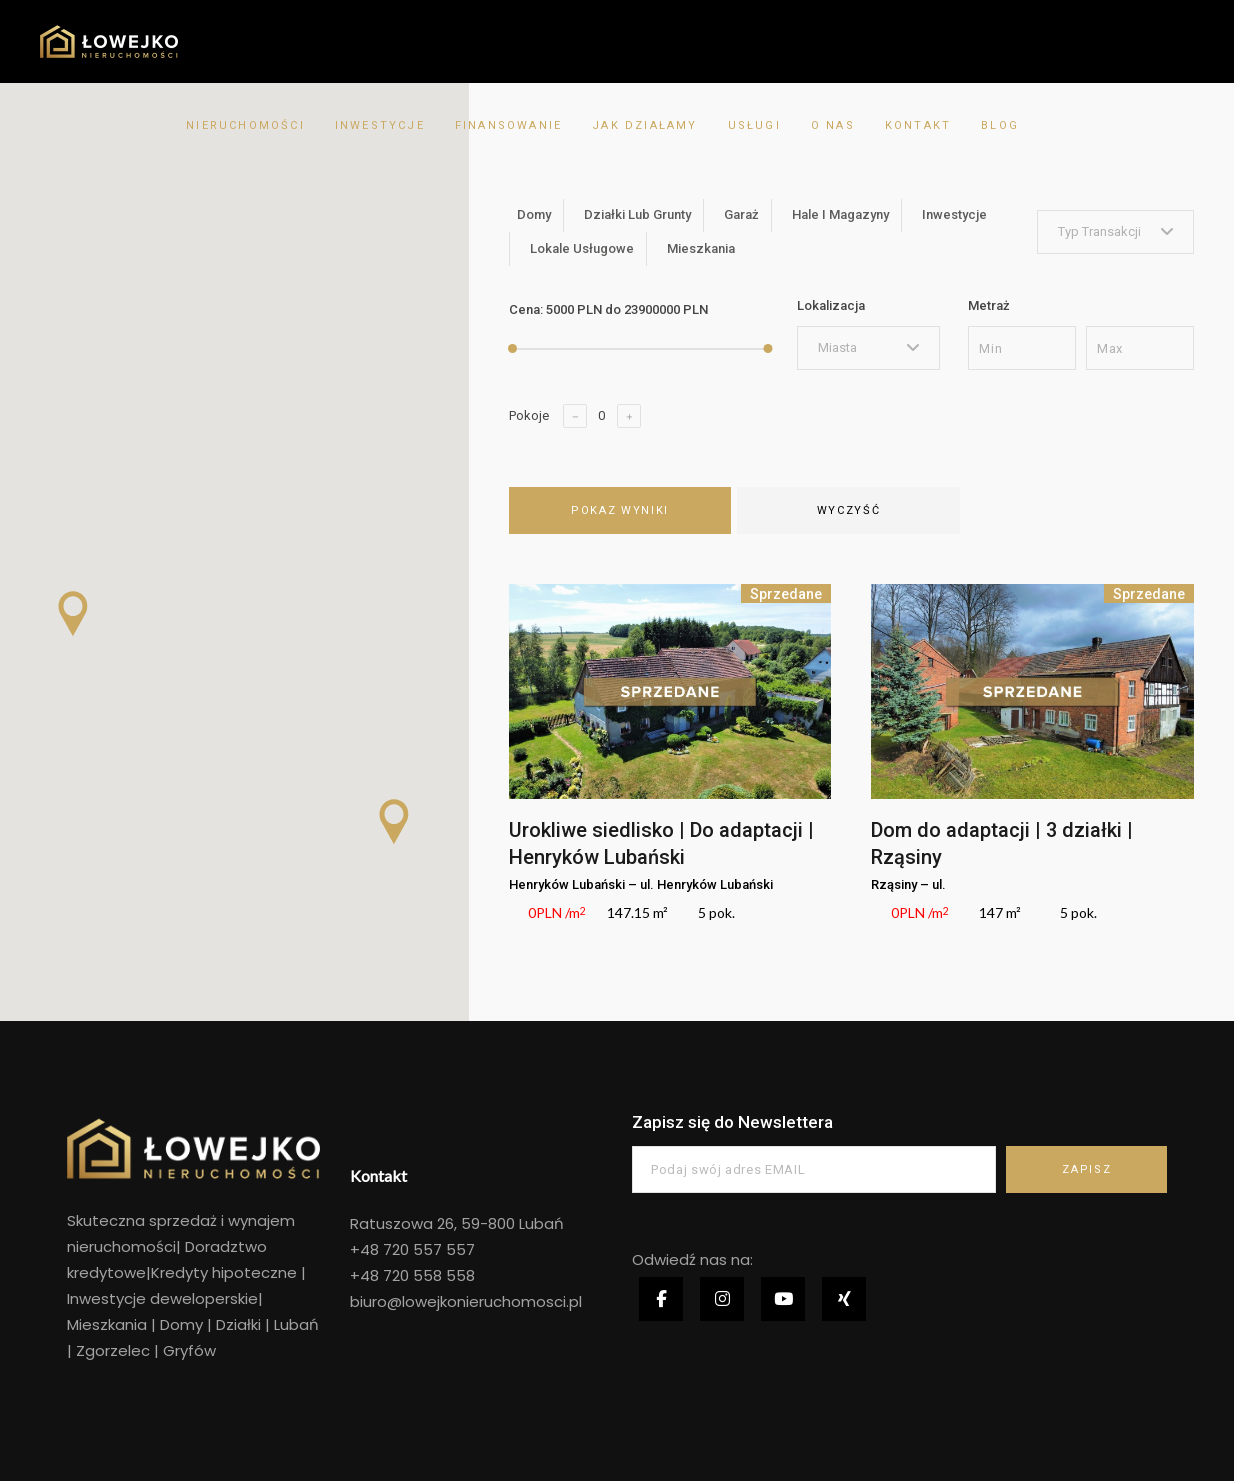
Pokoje (529, 415)
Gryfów (189, 1350)
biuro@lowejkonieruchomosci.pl (466, 1301)
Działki (238, 1324)
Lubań (294, 1324)
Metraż (989, 305)
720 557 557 (427, 1249)
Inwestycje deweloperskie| (165, 1298)
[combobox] (1115, 232)
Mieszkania (107, 1324)
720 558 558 (427, 1275)
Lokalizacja (831, 305)
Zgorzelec (115, 1350)
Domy (181, 1324)
